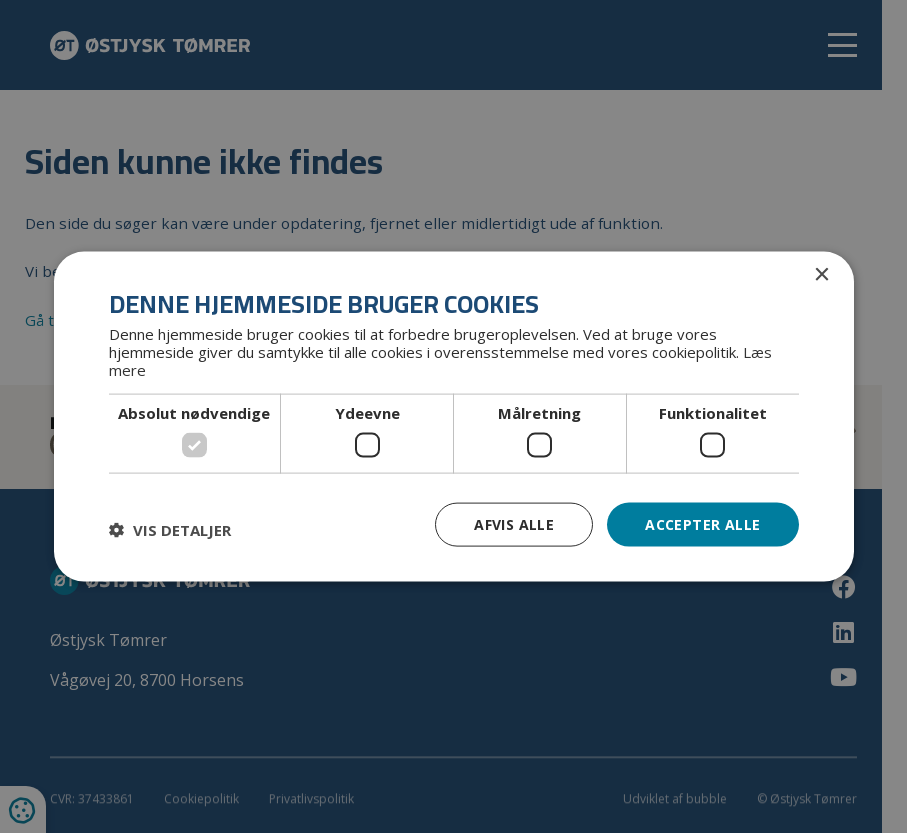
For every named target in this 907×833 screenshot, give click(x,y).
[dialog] (453, 416)
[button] (170, 529)
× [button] (821, 274)
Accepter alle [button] (702, 523)
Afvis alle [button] (514, 523)
